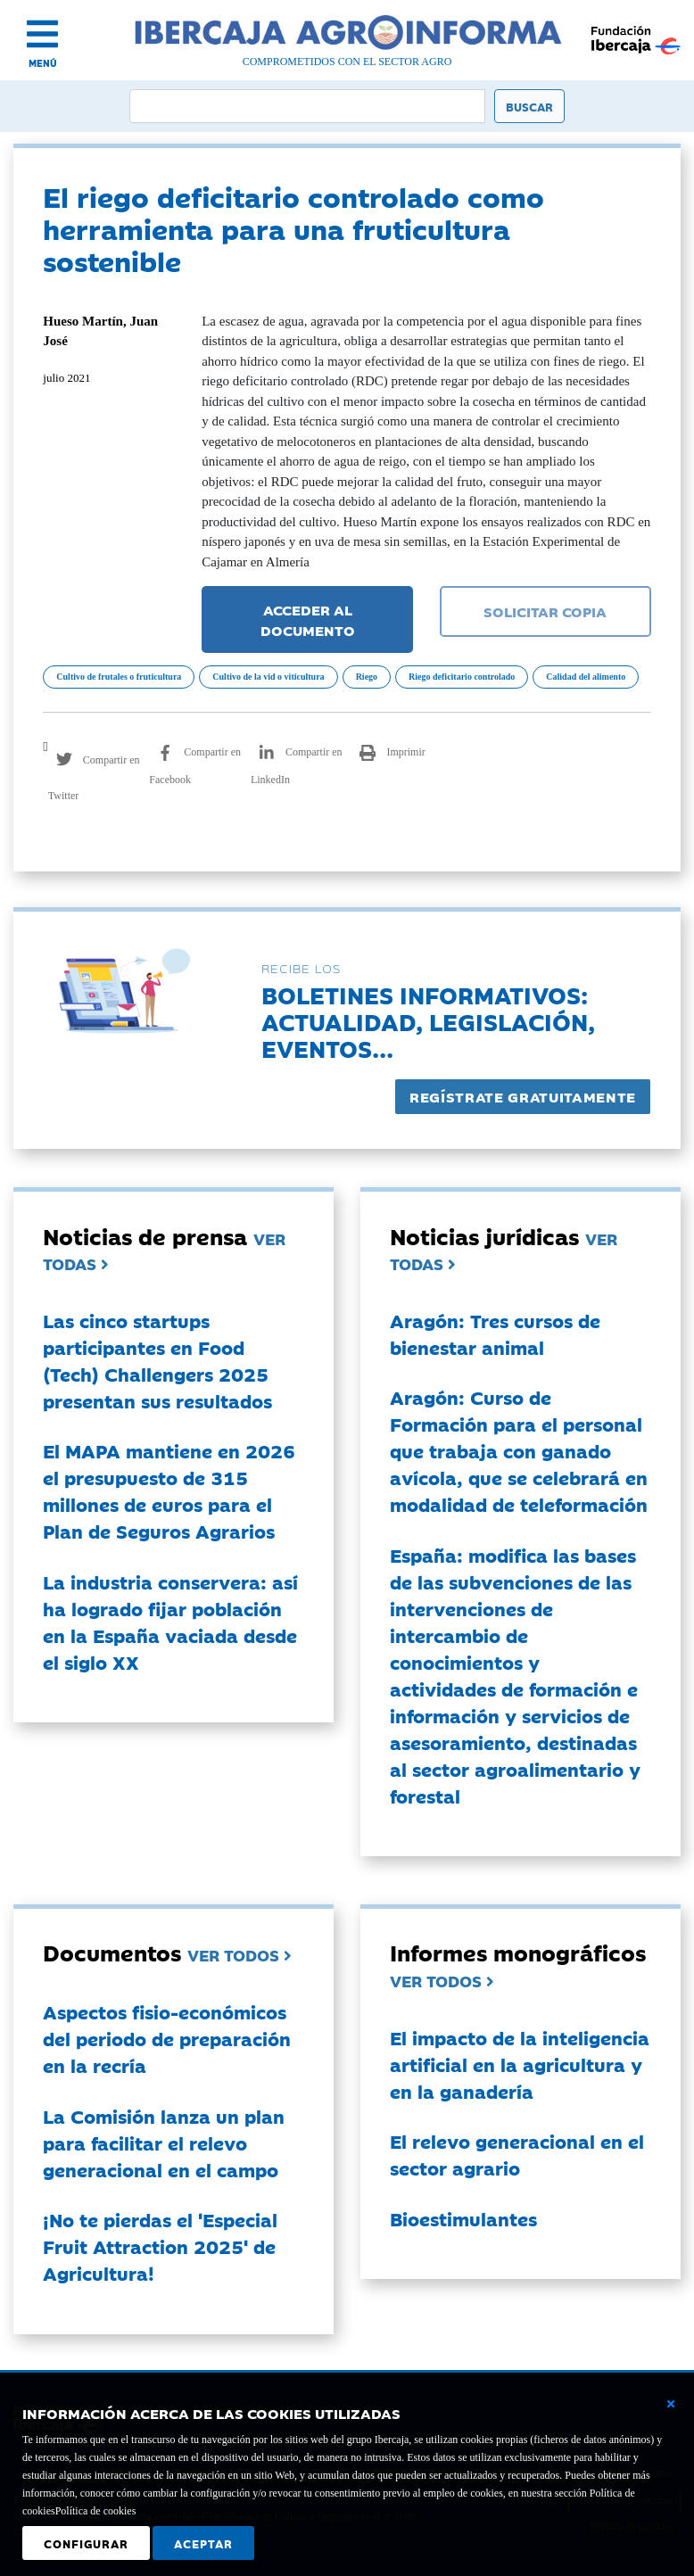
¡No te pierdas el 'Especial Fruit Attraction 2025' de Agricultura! (160, 2246)
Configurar (86, 2543)
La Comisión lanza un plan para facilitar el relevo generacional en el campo (164, 2142)
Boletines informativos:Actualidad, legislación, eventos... (428, 1021)
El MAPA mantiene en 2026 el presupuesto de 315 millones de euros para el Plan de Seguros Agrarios (169, 1490)
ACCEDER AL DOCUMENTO (307, 619)
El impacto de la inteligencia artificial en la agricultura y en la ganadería (519, 2064)
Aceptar (203, 2543)
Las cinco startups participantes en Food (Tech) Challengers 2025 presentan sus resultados (157, 1360)
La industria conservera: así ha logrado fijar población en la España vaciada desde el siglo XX (170, 1621)
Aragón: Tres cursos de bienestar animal (495, 1333)
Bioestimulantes (463, 2218)
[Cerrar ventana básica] (670, 2404)
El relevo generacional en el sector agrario (517, 2154)
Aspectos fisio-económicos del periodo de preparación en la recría (167, 2038)
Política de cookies (95, 2511)
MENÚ (43, 63)
